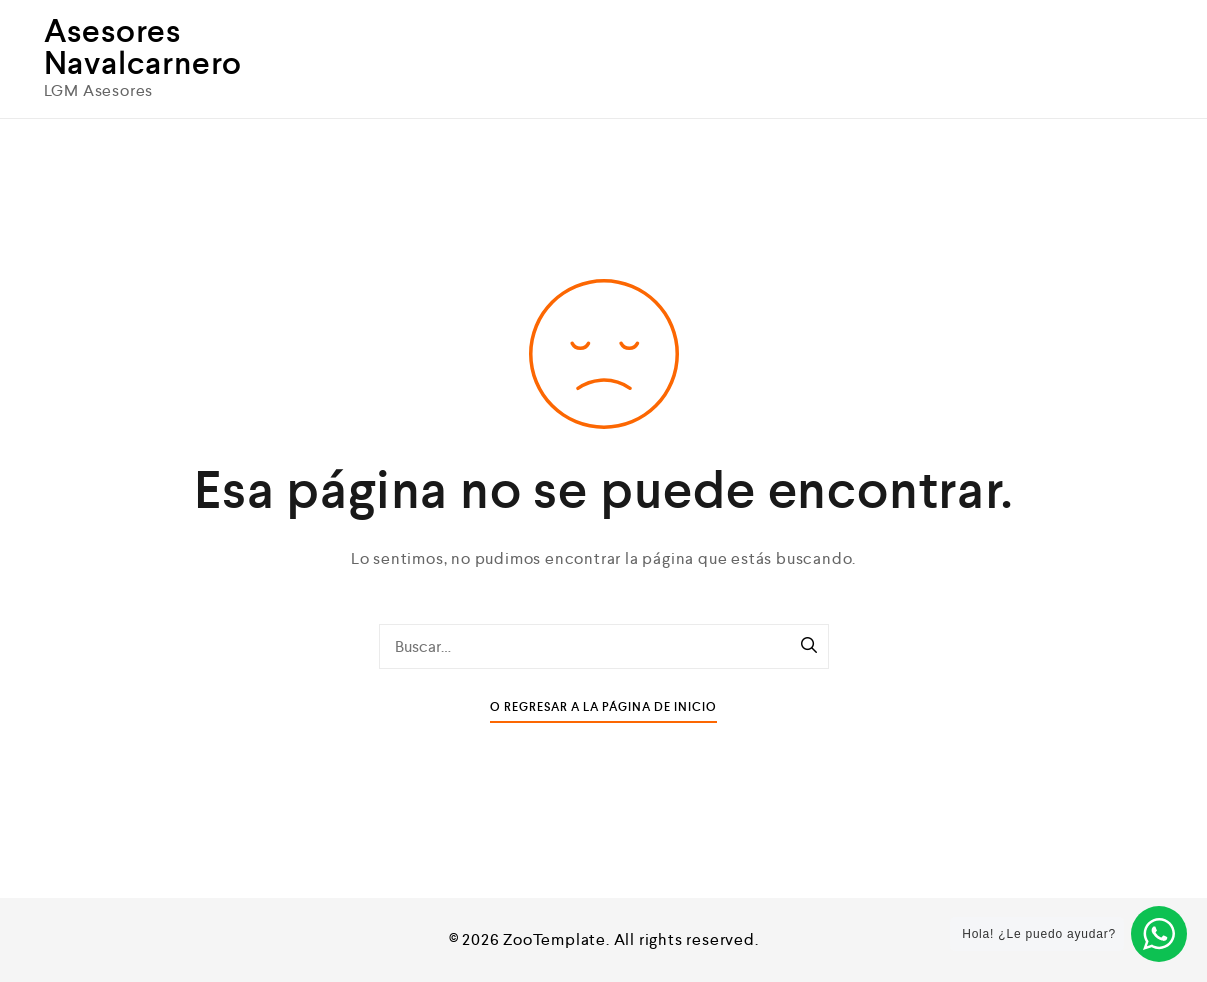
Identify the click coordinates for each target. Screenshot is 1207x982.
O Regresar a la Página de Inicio (603, 707)
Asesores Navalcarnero (143, 47)
